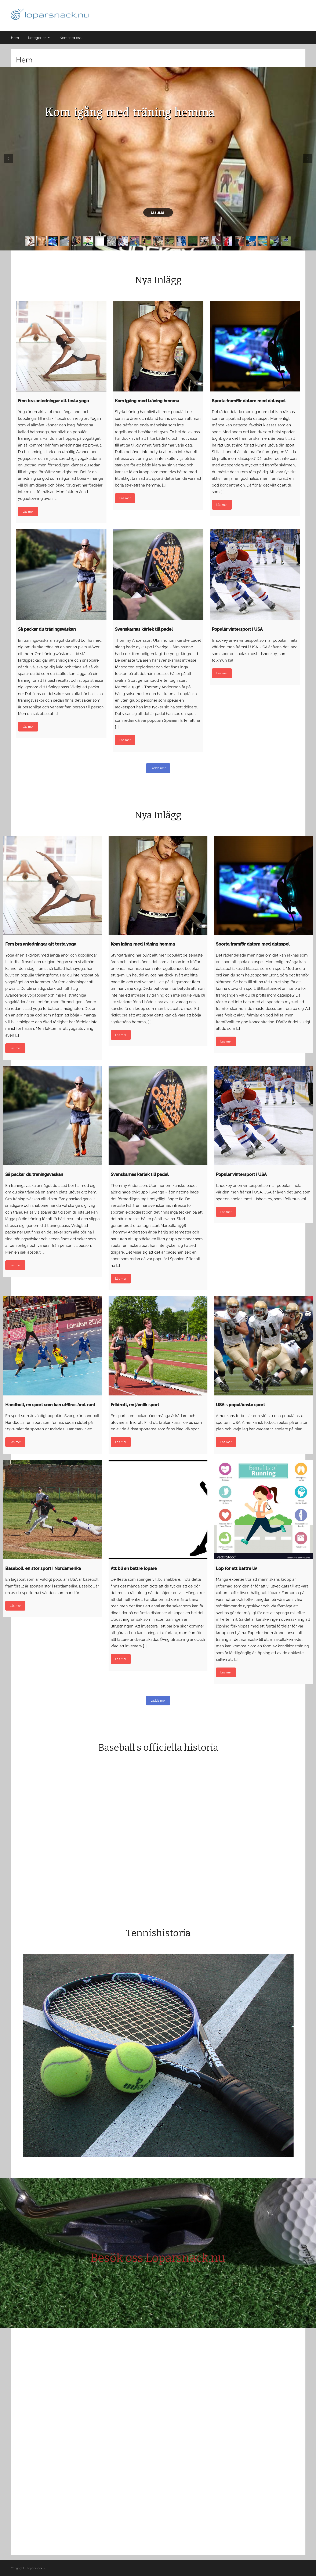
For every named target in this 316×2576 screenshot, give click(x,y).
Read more (15, 517)
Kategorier (39, 37)
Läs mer (158, 212)
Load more (158, 1170)
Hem (15, 37)
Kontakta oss (70, 37)
